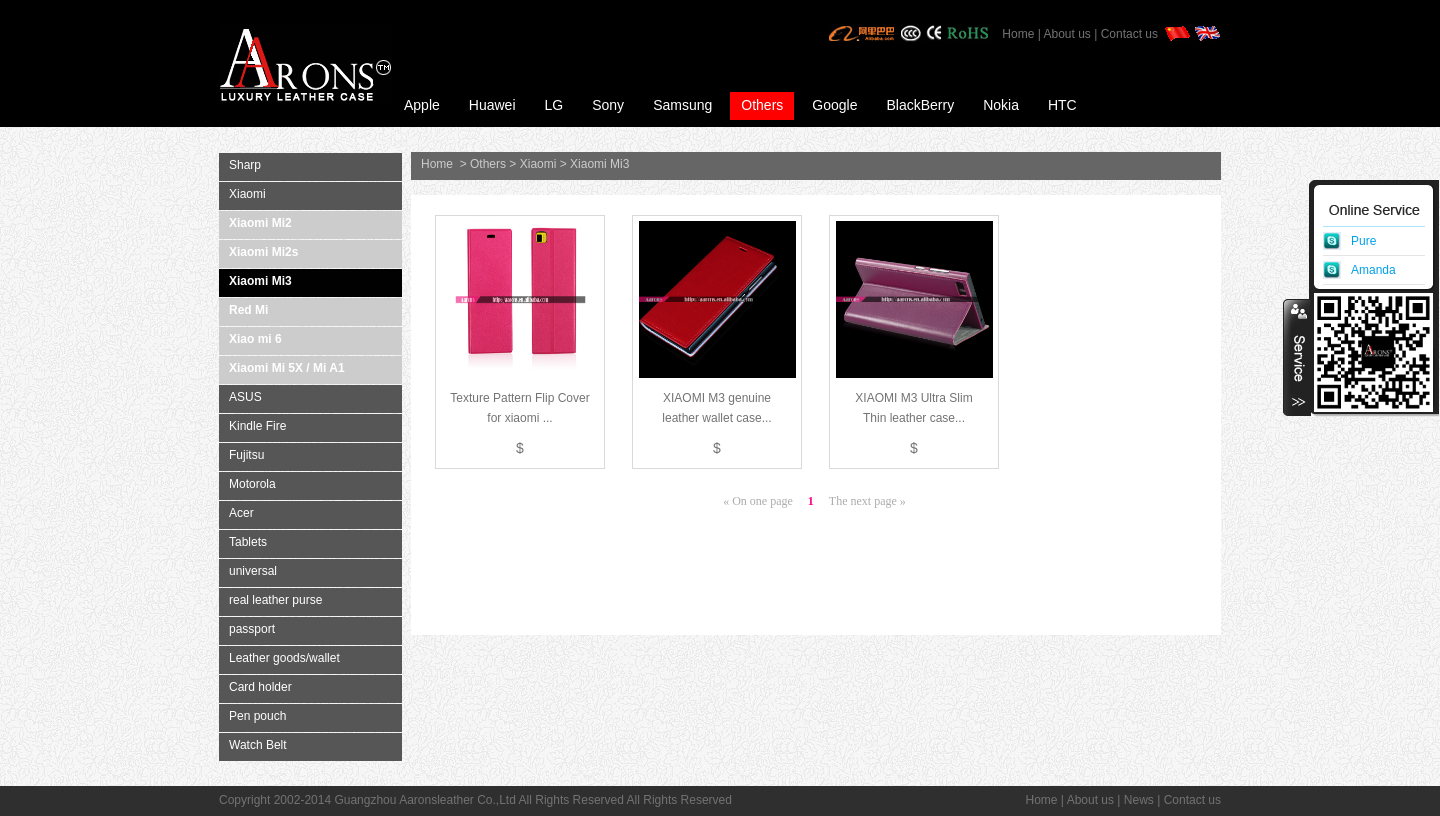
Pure (1363, 241)
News (1139, 800)
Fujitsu (246, 455)
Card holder (260, 687)
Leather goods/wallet (284, 658)
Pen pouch (257, 716)
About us (1066, 34)
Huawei (492, 105)
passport (252, 629)
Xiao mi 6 (255, 339)
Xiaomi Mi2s (263, 252)
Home (1018, 34)
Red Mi (248, 310)
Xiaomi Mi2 (260, 223)
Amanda (1373, 270)
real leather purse (275, 600)
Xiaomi (247, 194)
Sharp (245, 165)
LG (554, 105)
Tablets (248, 542)
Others (762, 105)
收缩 (1297, 357)
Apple (422, 105)
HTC (1062, 105)
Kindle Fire (257, 426)
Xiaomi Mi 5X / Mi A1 (287, 368)
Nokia (1001, 105)
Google (834, 105)
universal (253, 571)
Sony (608, 105)
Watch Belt (258, 745)
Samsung (682, 105)
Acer (241, 513)
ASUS (245, 397)
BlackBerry (920, 105)
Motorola (252, 484)
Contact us (1129, 34)
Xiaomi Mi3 (260, 281)
